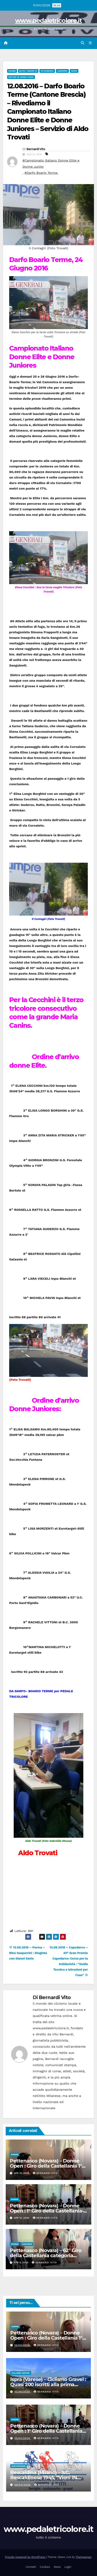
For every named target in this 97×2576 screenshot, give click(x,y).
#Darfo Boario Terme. (41, 173)
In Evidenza (47, 71)
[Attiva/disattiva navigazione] (90, 43)
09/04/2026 (22, 2484)
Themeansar (83, 2557)
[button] (82, 43)
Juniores (62, 71)
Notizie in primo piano (21, 77)
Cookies (45, 2566)
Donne (12, 71)
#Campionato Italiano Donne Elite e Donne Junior (50, 163)
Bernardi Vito (36, 149)
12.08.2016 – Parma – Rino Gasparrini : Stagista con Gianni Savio (28, 1953)
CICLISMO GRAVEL (20, 2373)
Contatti (31, 2566)
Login (67, 2566)
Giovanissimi (18, 2466)
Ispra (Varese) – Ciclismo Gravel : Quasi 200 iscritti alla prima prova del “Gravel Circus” (48, 2384)
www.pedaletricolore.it (48, 20)
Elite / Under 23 (28, 71)
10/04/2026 (22, 2345)
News (74, 71)
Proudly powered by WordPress (25, 2557)
